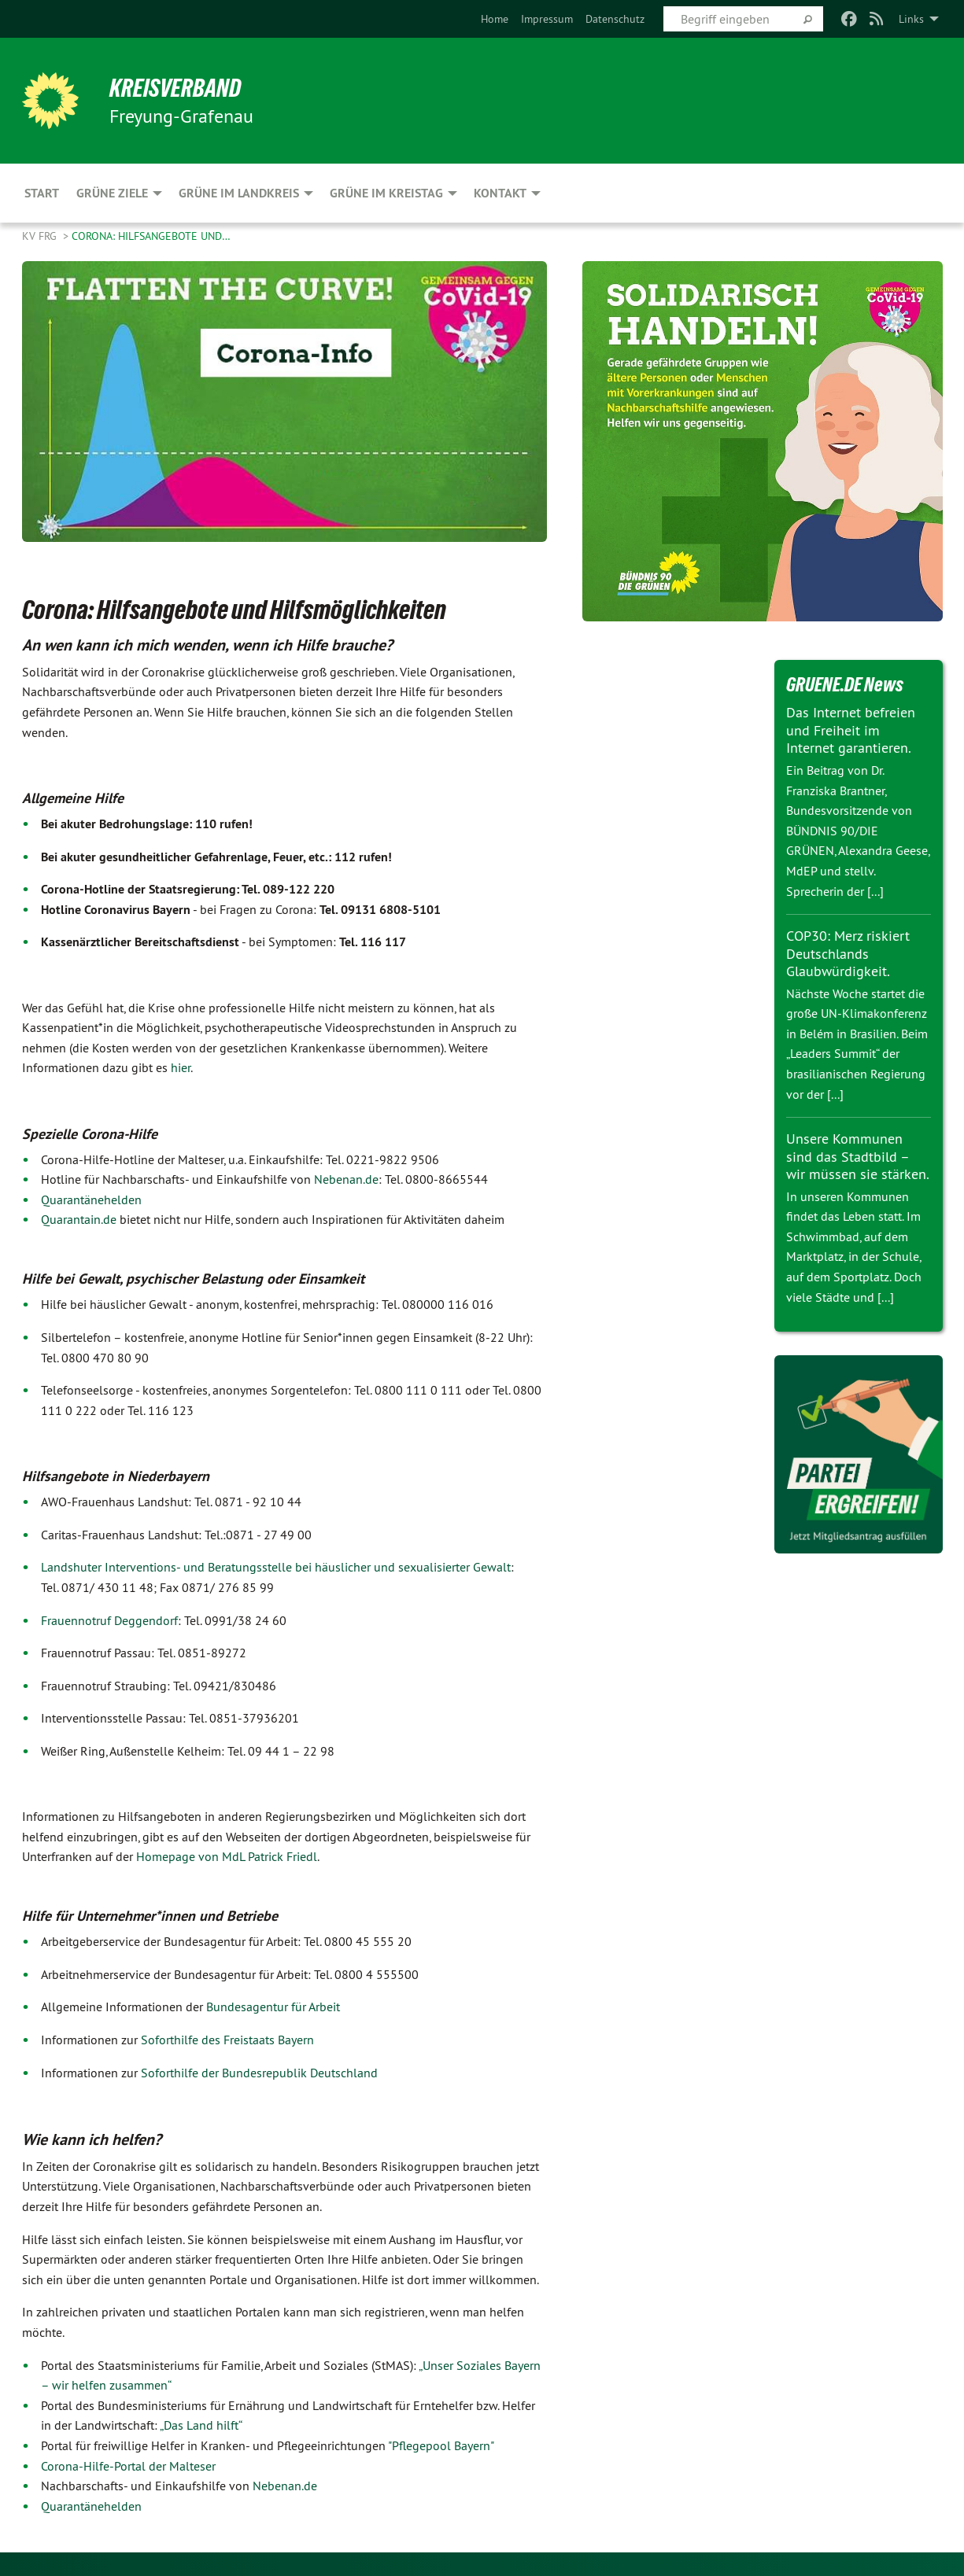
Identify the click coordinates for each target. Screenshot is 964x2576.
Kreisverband (176, 88)
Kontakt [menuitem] (500, 193)
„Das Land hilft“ (201, 2425)
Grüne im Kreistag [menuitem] (386, 193)
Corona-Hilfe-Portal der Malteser (128, 2466)
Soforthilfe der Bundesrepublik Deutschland (259, 2072)
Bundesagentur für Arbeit (273, 2006)
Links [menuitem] (911, 19)
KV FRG (41, 236)
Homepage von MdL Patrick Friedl (226, 1856)
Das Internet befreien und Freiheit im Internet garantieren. (850, 730)
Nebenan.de (346, 1179)
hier (180, 1067)
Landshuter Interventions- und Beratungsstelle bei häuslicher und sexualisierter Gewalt (276, 1567)
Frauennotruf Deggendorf (109, 1620)
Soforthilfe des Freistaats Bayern (227, 2039)
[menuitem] (494, 19)
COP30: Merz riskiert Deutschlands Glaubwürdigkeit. (848, 953)
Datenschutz (615, 19)
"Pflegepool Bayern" (441, 2445)
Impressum (547, 19)
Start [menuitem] (41, 193)
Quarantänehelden (91, 1199)
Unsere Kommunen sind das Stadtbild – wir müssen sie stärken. (857, 1156)
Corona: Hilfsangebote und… (151, 236)
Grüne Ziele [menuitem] (112, 193)
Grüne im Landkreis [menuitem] (239, 193)
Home (494, 19)
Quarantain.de (78, 1219)
